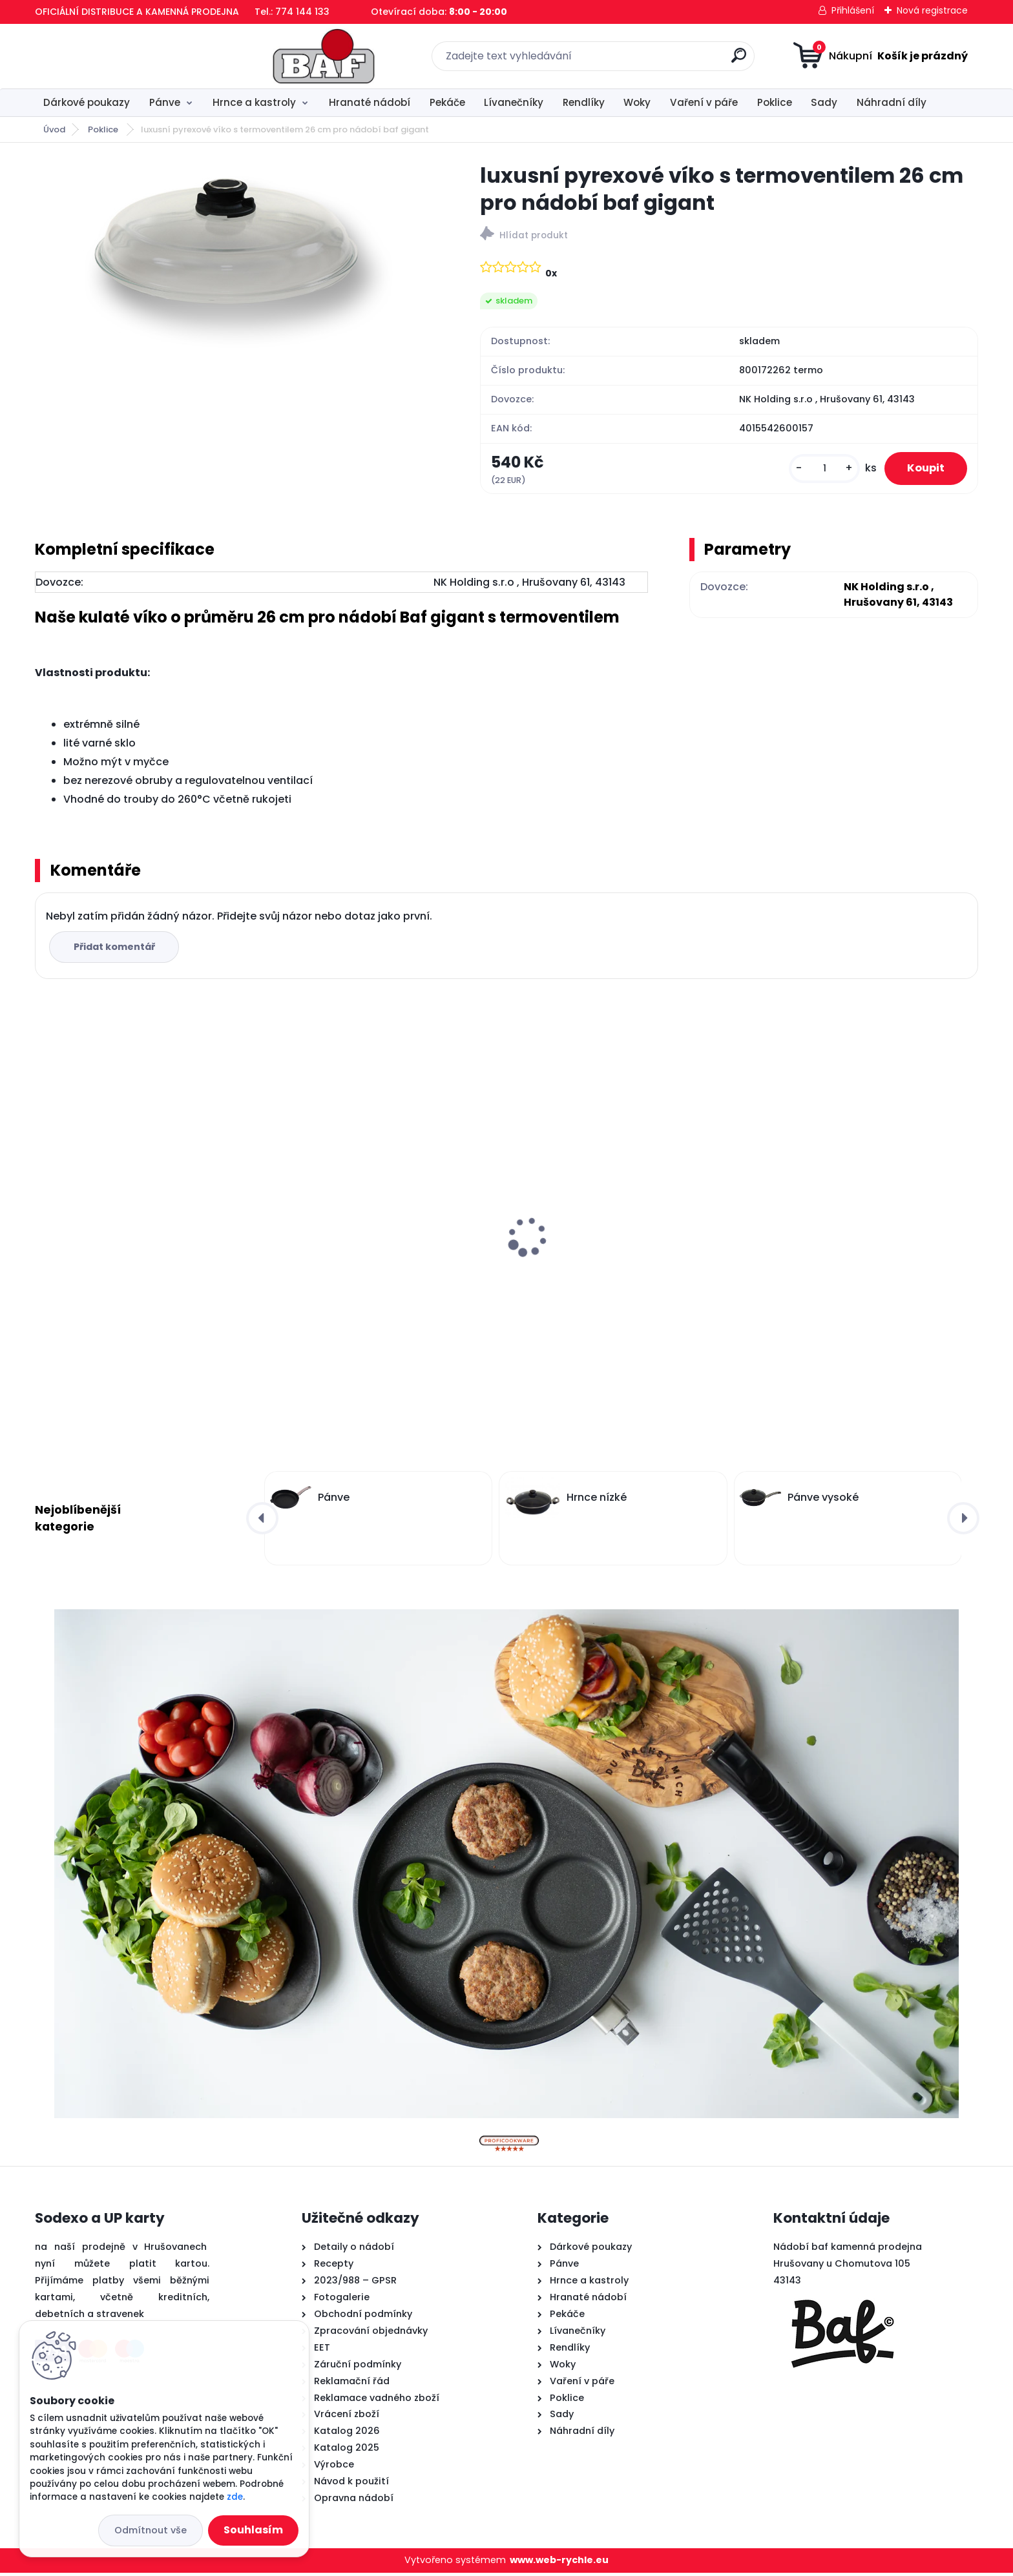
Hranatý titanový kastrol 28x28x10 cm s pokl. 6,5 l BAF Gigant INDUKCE (619, 1258)
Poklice (774, 102)
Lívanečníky (513, 102)
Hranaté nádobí (369, 102)
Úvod (54, 129)
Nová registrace (932, 10)
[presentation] (44, 1220)
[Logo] (114, 56)
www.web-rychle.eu (559, 2563)
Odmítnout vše (150, 2530)
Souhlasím (253, 2529)
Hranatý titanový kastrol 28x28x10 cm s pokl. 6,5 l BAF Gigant (858, 1258)
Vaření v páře (704, 102)
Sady (824, 102)
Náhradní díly (891, 102)
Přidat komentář (116, 949)
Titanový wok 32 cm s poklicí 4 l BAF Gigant (133, 1206)
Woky (637, 102)
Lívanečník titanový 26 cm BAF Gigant (378, 1251)
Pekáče (447, 102)
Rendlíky (584, 102)
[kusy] (815, 470)
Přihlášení (852, 10)
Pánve (164, 102)
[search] (634, 60)
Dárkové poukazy (86, 102)
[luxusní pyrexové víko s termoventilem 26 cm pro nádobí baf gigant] (237, 257)
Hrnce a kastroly (254, 102)
